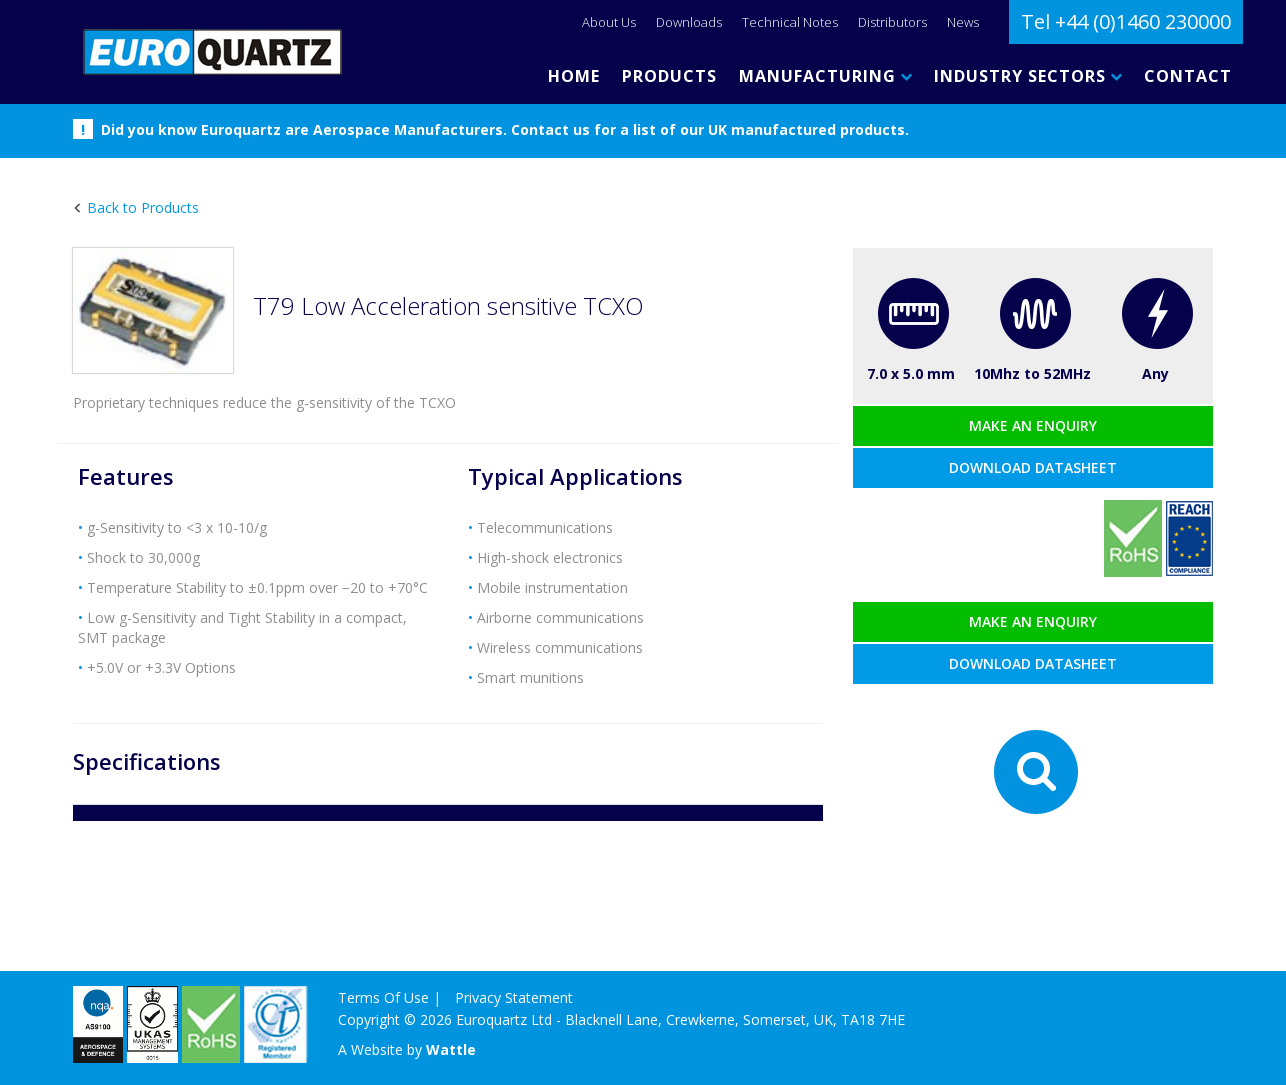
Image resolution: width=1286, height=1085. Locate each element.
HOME (574, 76)
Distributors (892, 22)
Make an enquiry (1033, 425)
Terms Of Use (383, 997)
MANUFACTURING (825, 76)
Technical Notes (790, 22)
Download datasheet (1033, 467)
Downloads (689, 22)
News (963, 22)
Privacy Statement (514, 997)
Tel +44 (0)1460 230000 (1126, 21)
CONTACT (1188, 76)
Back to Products (141, 207)
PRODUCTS (669, 76)
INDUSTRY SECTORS (1028, 76)
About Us (609, 22)
